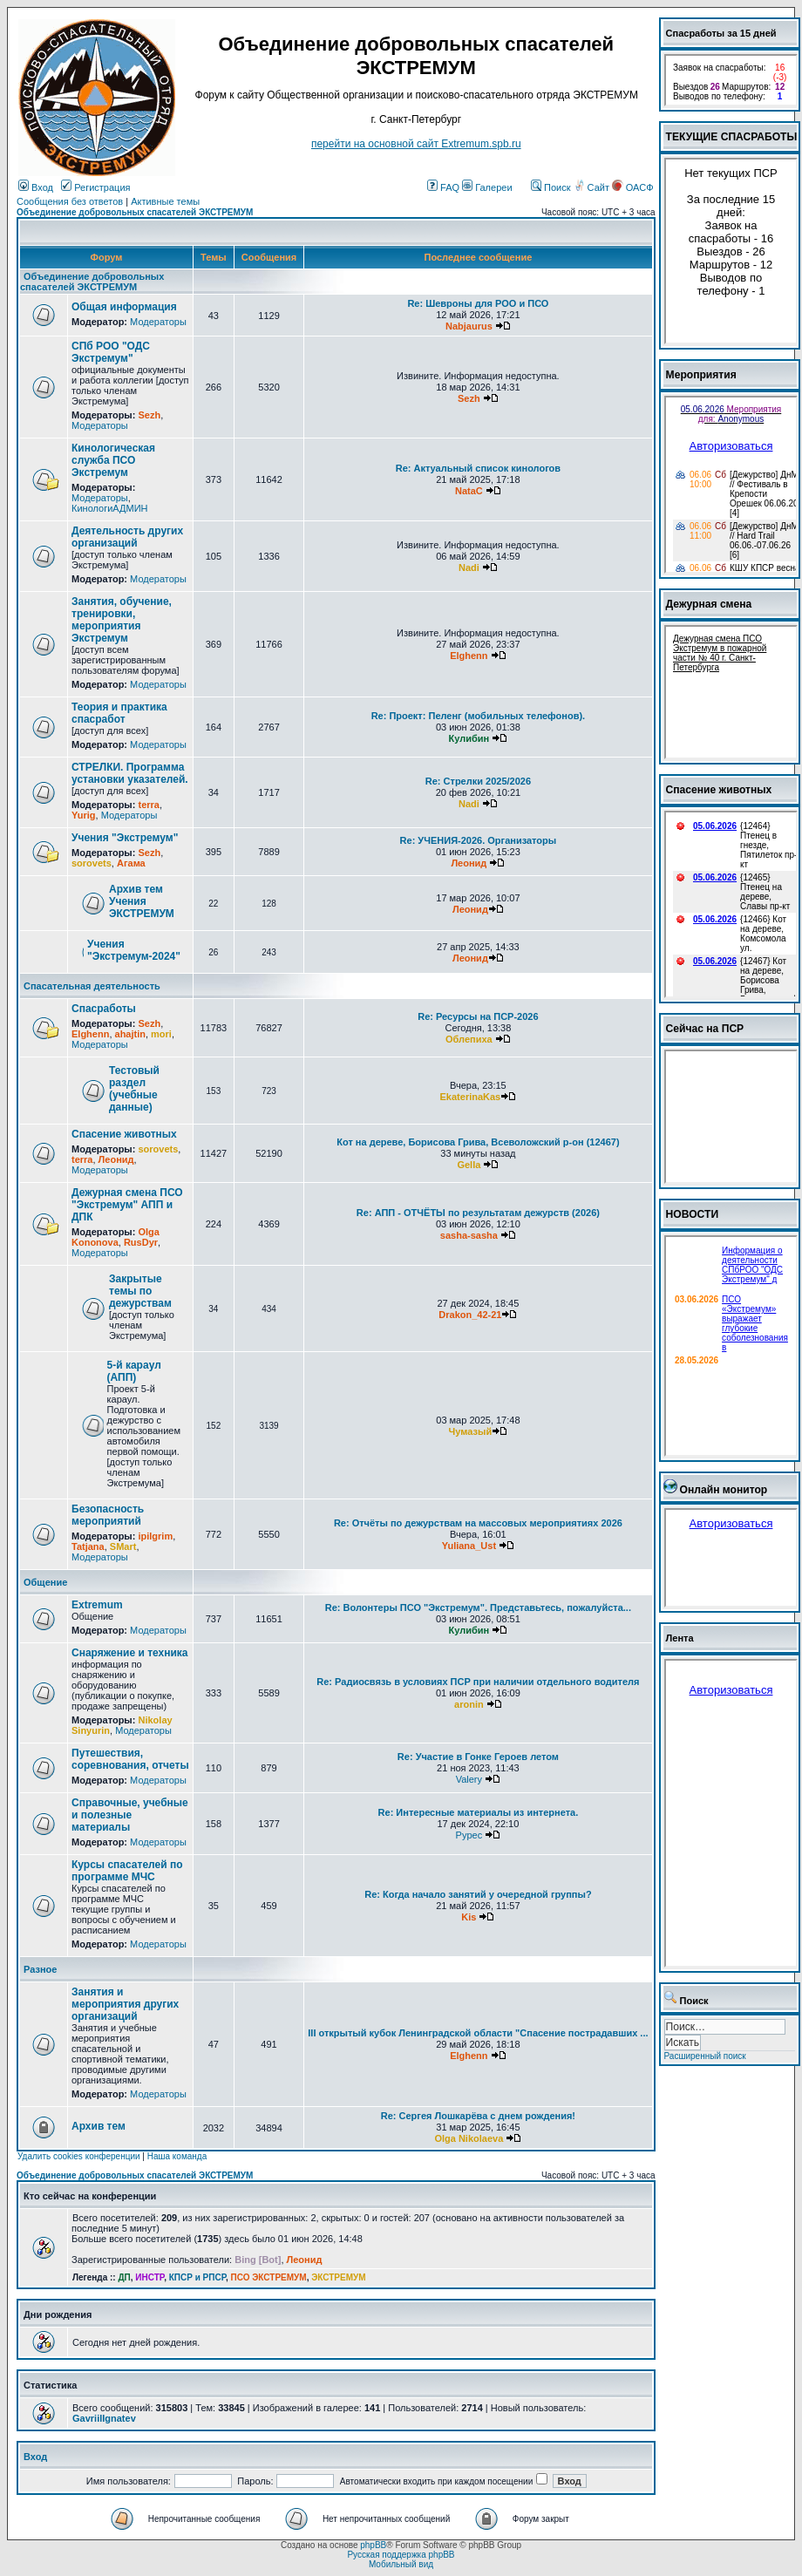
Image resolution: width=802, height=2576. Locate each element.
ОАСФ (632, 187)
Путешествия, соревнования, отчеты (130, 1759)
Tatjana (88, 1546)
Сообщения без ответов (70, 201)
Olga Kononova (115, 1237)
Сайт (593, 187)
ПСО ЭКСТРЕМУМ (269, 2277)
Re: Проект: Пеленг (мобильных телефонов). (478, 715)
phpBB (373, 2545)
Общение (45, 1582)
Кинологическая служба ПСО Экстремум (113, 460)
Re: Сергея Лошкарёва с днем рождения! (478, 2115)
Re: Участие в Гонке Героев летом (478, 1756)
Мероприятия (701, 375)
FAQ (443, 187)
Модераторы (158, 321)
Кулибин (469, 738)
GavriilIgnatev (104, 2418)
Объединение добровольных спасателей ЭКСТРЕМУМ (135, 212)
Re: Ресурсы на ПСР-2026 (478, 1016)
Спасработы (103, 1009)
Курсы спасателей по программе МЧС (127, 1871)
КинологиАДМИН (109, 508)
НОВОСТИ (692, 1214)
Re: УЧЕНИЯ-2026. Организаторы (478, 840)
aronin (469, 1704)
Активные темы (165, 201)
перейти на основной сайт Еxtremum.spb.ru (416, 144)
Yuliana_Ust (469, 1545)
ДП (124, 2277)
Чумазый (471, 1431)
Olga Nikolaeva (468, 2138)
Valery (469, 1779)
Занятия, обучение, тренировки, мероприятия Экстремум (121, 619)
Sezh (149, 415)
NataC (469, 491)
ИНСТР (149, 2277)
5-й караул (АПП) (134, 1371)
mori (161, 1034)
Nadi (469, 567)
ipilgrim (155, 1536)
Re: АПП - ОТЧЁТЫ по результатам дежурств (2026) (478, 1212)
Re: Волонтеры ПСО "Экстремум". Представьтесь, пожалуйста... (478, 1607)
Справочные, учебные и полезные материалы (129, 1815)
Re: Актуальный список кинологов (478, 468)
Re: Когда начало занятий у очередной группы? (477, 1894)
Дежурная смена (709, 604)
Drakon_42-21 (469, 1314)
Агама (131, 863)
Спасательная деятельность (92, 986)
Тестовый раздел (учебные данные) (134, 1088)
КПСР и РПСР (197, 2277)
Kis (468, 1917)
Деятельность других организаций (127, 537)
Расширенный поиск (705, 2056)
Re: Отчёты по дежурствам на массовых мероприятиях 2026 (478, 1523)
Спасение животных (124, 1134)
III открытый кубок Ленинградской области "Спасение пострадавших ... (478, 2033)
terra (148, 804)
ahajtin (130, 1034)
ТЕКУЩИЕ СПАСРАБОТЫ (732, 137)
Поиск (551, 187)
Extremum (97, 1605)
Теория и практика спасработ (119, 713)
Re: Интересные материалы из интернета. (478, 1812)
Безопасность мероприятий (107, 1515)
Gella (468, 1164)
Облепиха (469, 1039)
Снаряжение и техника (129, 1653)
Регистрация (95, 187)
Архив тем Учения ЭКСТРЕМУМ (141, 901)
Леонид (468, 863)
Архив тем (98, 2126)
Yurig (83, 815)
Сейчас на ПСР (705, 1029)
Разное (40, 1969)
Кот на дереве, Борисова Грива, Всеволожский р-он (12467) (477, 1142)
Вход (35, 187)
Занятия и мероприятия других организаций (125, 2004)
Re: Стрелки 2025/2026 (478, 781)
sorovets (91, 863)
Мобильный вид (401, 2564)
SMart (123, 1546)
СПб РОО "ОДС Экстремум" (110, 352)
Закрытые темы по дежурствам (140, 1291)
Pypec (469, 1835)
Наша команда (177, 2156)
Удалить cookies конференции (78, 2156)
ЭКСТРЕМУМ (338, 2277)
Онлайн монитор (724, 1490)
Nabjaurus (469, 326)
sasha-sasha (469, 1235)
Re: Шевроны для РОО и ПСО (477, 303)
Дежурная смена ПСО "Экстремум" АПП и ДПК (127, 1204)
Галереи (487, 187)
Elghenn (468, 655)
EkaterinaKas (470, 1096)
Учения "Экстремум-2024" (133, 950)
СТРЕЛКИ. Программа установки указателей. (129, 773)
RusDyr (141, 1242)
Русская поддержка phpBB (400, 2554)
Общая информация (124, 307)
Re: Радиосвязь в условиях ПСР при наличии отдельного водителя (477, 1681)
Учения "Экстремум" (124, 838)
